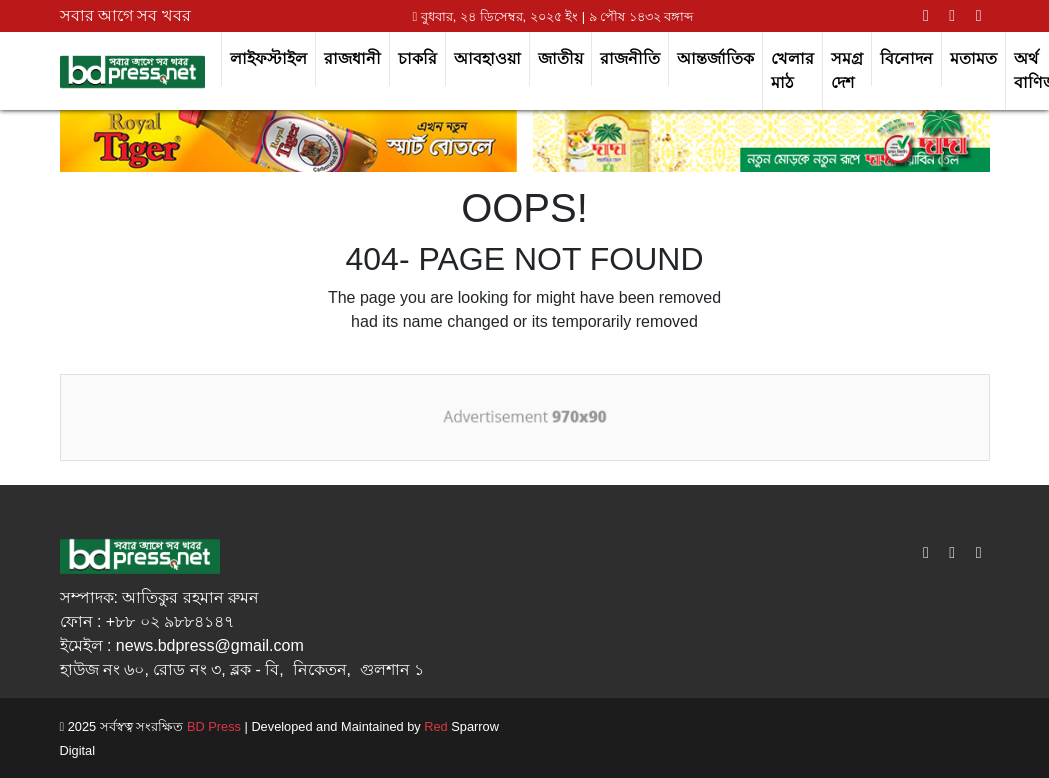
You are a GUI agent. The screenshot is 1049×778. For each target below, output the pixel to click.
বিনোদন (906, 58)
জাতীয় (560, 58)
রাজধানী (352, 58)
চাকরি (417, 58)
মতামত (973, 58)
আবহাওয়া (487, 58)
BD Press (212, 726)
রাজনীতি (630, 58)
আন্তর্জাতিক (715, 58)
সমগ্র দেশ (847, 70)
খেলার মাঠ (792, 70)
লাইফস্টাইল (268, 58)
